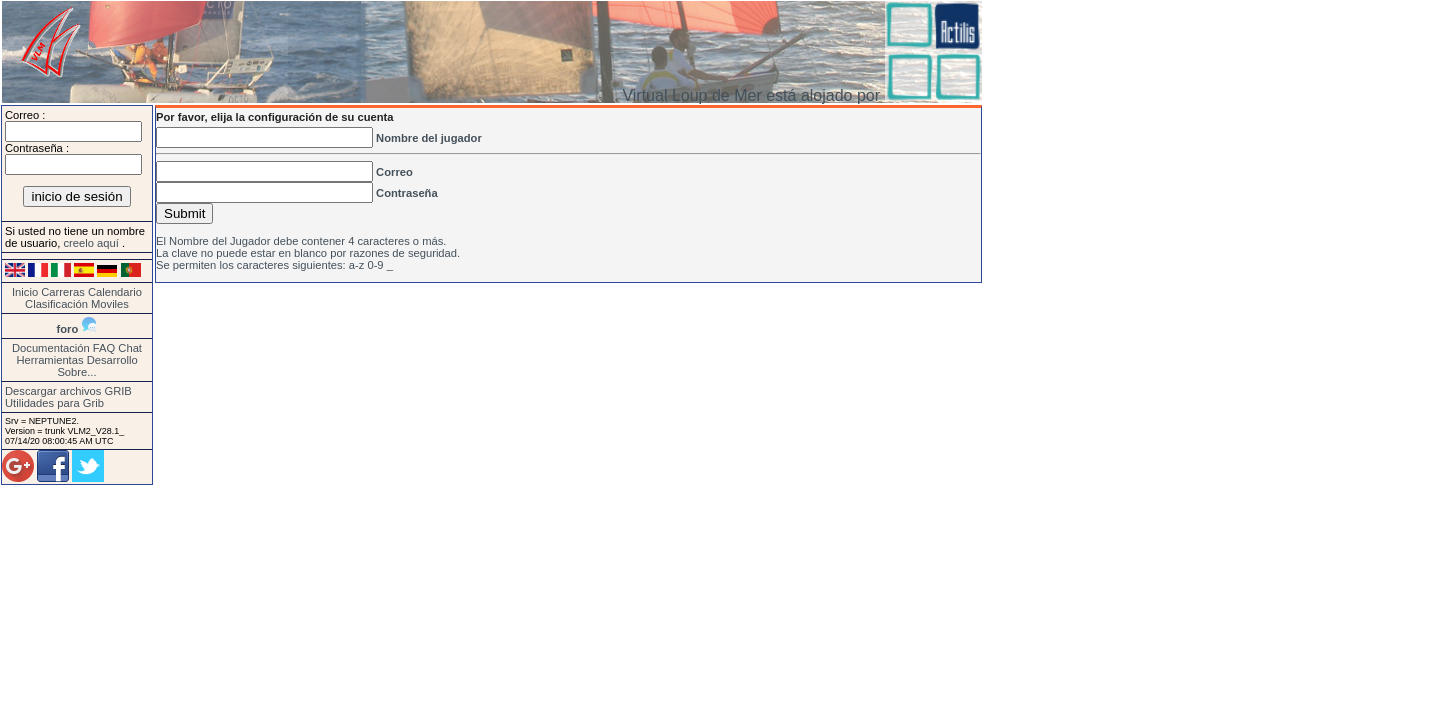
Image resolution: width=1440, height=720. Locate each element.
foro (68, 329)
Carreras (63, 292)
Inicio (25, 292)
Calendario (115, 292)
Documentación (51, 348)
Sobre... (76, 372)
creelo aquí (92, 243)
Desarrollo (112, 360)
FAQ (104, 348)
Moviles (110, 304)
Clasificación (58, 304)
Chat (130, 348)
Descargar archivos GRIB (68, 391)
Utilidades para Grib (54, 403)
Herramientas (49, 360)
